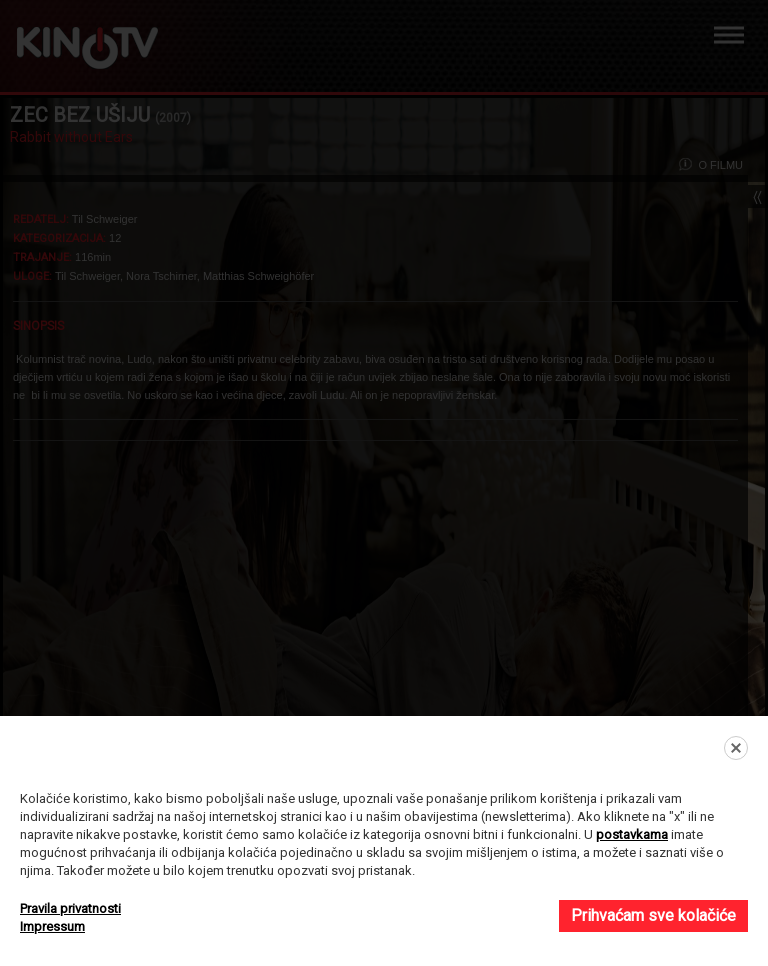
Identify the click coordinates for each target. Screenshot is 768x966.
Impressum (52, 926)
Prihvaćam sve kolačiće (653, 915)
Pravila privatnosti (70, 908)
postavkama (632, 834)
